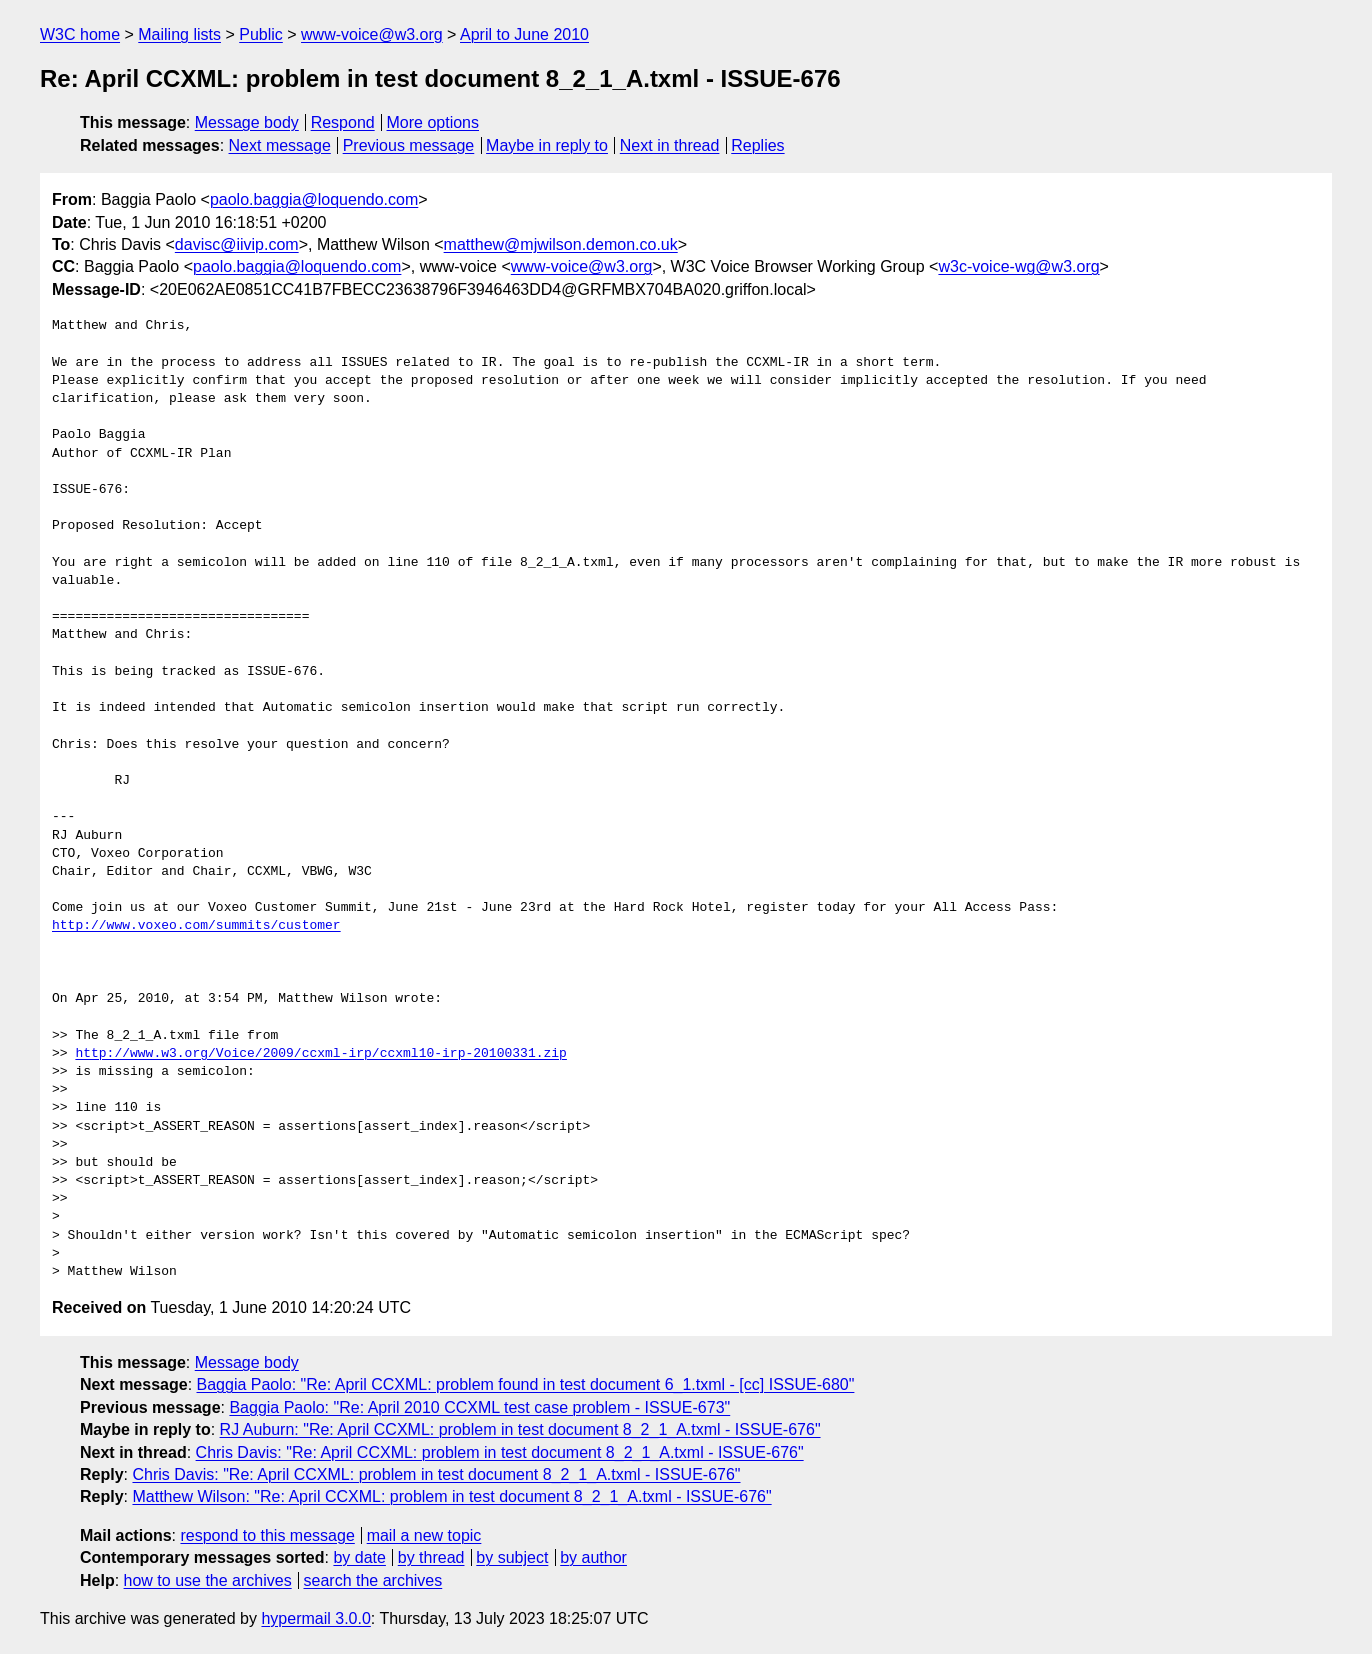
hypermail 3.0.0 (315, 1618)
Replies (757, 145)
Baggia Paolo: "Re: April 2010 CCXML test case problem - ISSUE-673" (479, 1407)
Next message (280, 145)
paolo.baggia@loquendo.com (314, 199)
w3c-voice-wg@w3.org (1018, 266)
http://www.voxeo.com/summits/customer (196, 926)
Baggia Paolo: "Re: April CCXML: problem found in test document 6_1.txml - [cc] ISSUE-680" (526, 1384)
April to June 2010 (524, 34)
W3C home (80, 34)
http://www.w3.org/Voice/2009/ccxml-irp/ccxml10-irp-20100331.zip (320, 1054)
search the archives (373, 1580)
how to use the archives (208, 1580)
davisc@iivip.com (237, 244)
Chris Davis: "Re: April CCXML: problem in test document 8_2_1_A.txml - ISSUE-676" (500, 1452)
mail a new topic (424, 1535)
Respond (343, 122)
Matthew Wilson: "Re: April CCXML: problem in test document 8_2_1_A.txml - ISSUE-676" (451, 1496)
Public (261, 34)
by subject (512, 1557)
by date (359, 1557)
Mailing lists (179, 34)
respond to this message (267, 1535)
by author (593, 1557)
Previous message (409, 145)
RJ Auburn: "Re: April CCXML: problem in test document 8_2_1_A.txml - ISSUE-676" (520, 1429)
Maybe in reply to (547, 145)
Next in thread (670, 145)
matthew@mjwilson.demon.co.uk (561, 244)
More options (433, 122)
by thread (431, 1557)
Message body (247, 122)
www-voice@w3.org (372, 34)
